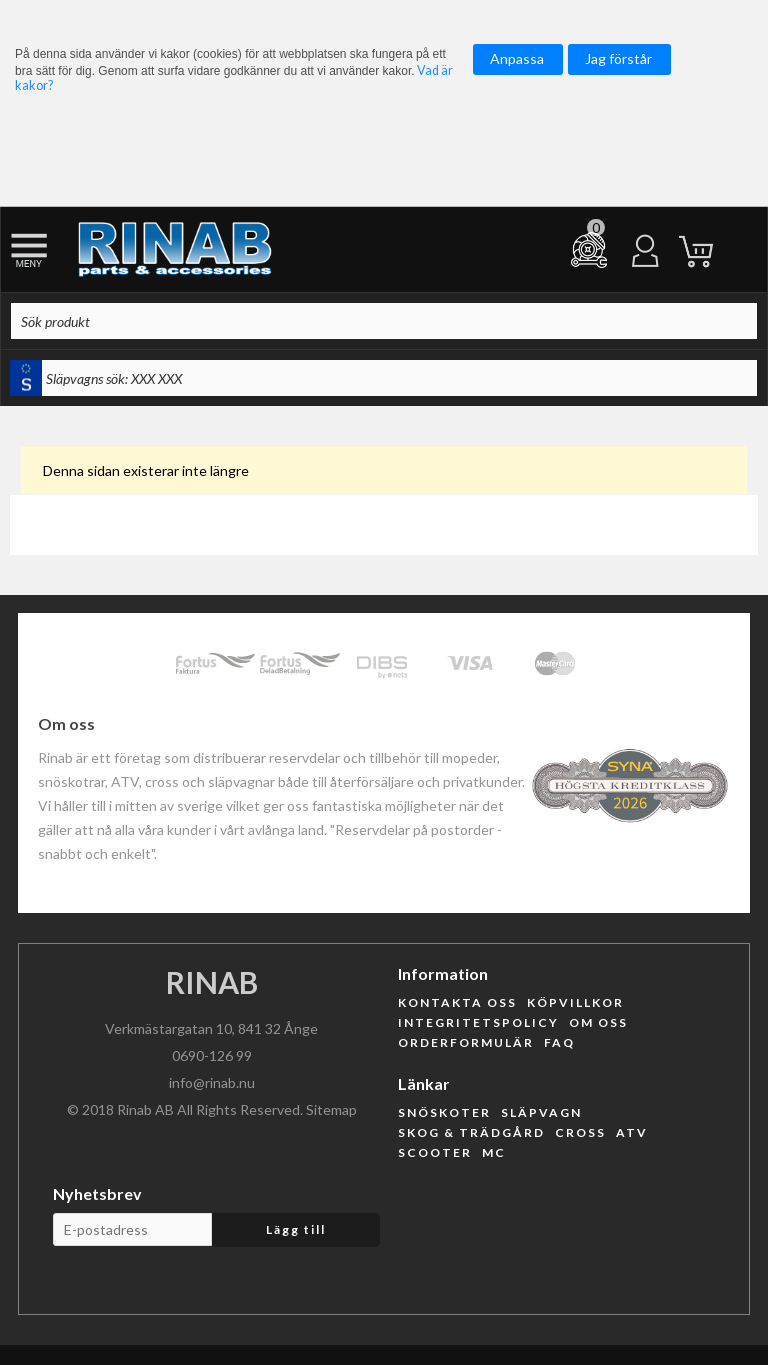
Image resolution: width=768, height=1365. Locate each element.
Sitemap (331, 1109)
